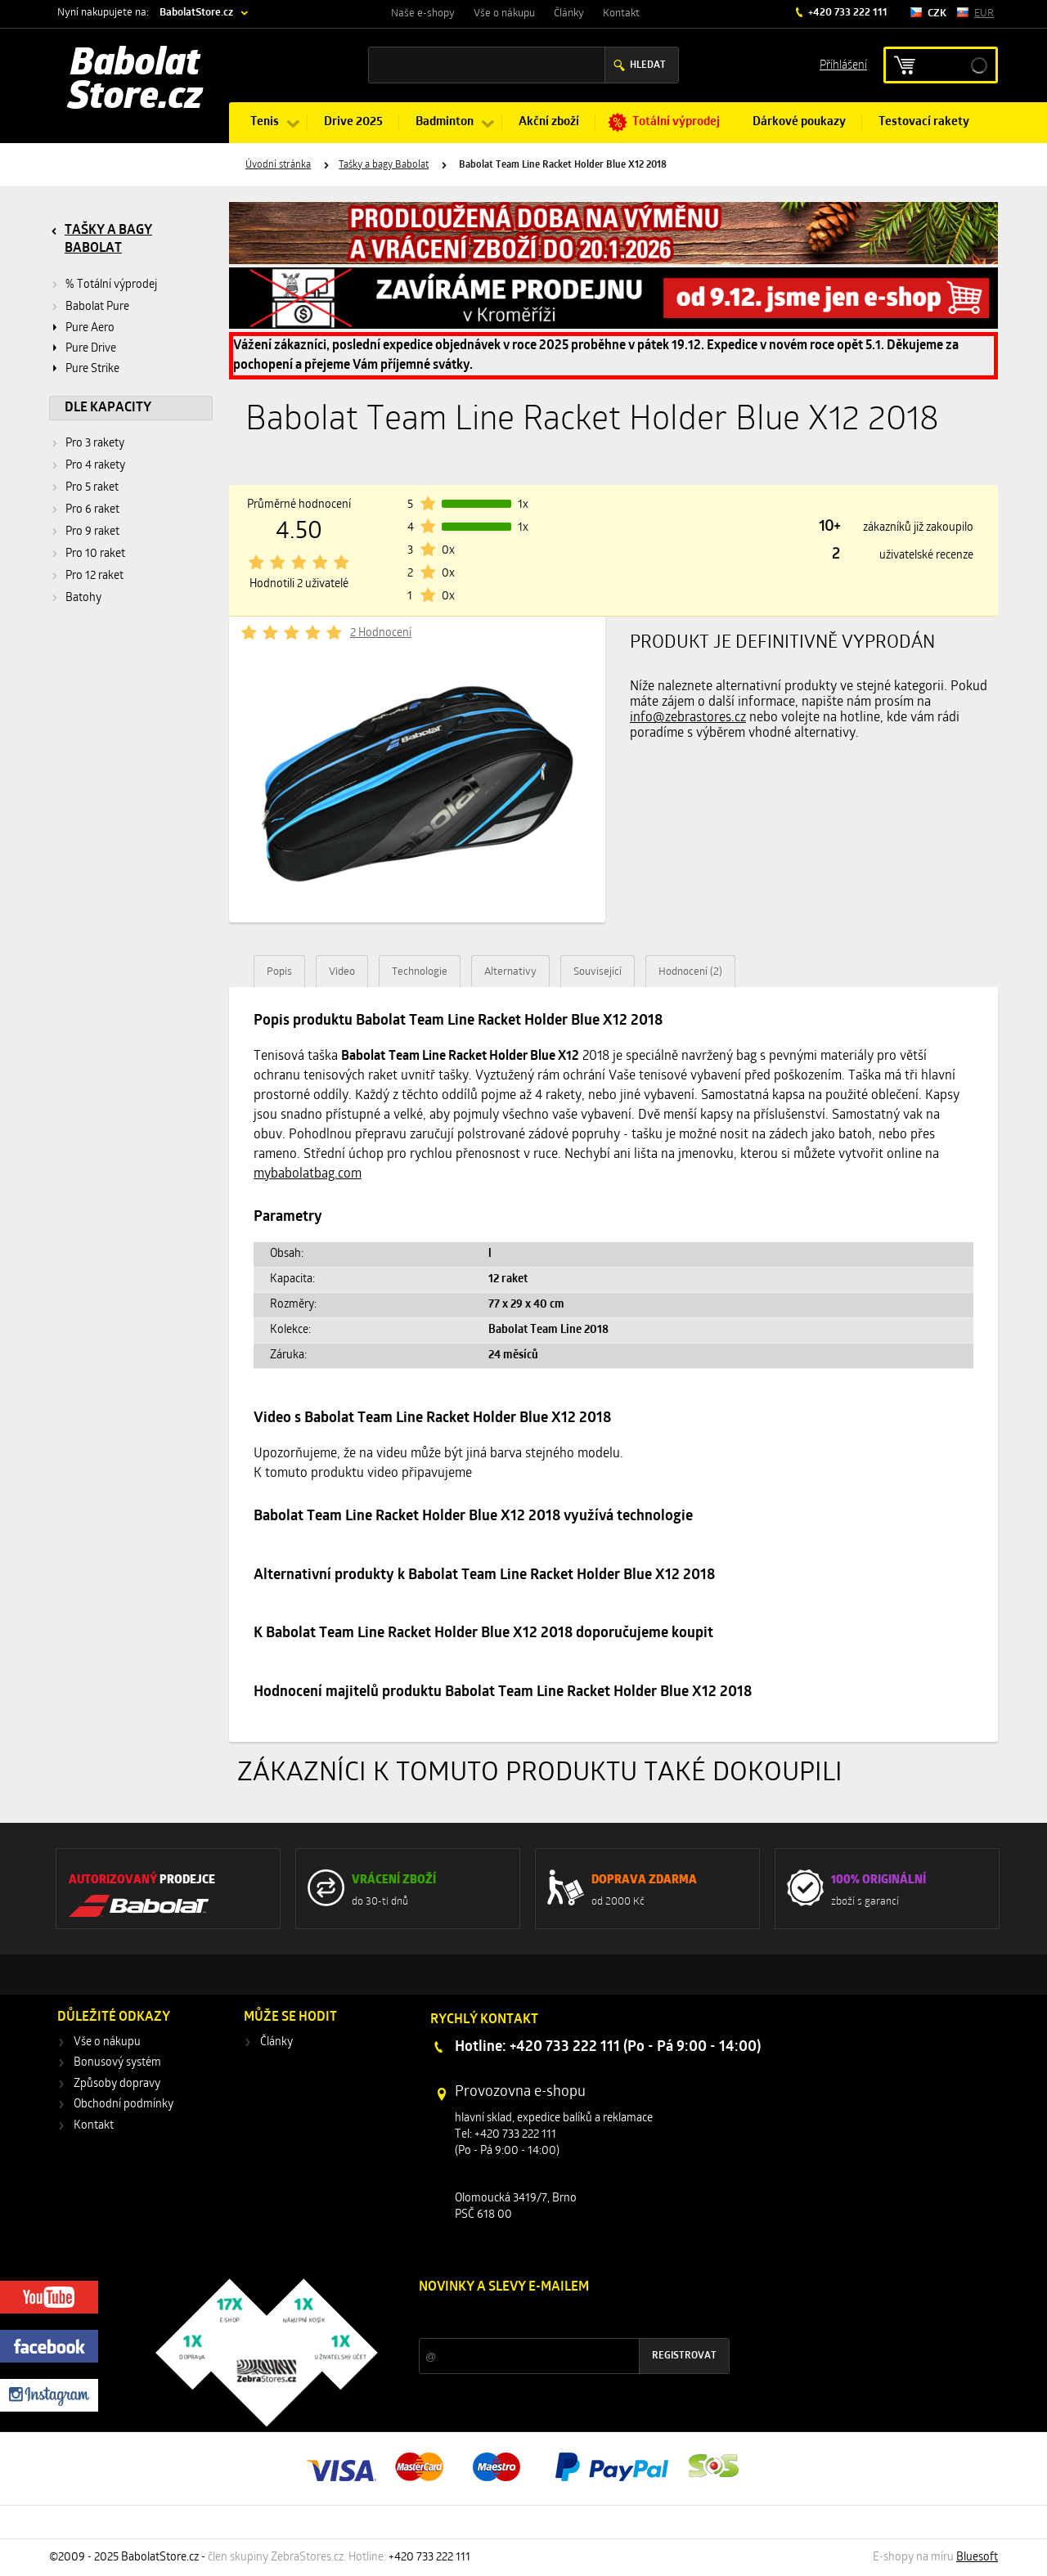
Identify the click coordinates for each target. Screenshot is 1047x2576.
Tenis (264, 122)
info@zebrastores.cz (688, 718)
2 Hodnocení (380, 633)
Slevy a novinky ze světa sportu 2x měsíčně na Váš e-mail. (559, 2318)
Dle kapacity (108, 408)
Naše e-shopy (423, 13)
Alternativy (510, 972)
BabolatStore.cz (196, 12)
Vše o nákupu (504, 13)
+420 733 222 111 (846, 12)
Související (597, 972)
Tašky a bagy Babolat (384, 165)
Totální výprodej (676, 122)
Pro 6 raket (92, 510)
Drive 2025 (353, 122)
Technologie (419, 972)
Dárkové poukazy (799, 122)
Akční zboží (549, 122)
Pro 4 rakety (95, 466)
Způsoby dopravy (117, 2084)
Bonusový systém (117, 2063)
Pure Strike (92, 369)
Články (569, 13)
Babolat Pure (97, 307)
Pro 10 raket (95, 554)
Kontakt (621, 13)
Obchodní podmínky (123, 2104)
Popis (279, 972)
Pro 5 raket (92, 488)
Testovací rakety (923, 122)
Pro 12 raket (94, 576)
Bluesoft (977, 2557)
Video (342, 972)
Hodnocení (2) (690, 972)
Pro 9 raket (92, 532)
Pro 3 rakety (94, 444)
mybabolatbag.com (308, 1174)
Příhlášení (843, 64)
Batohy (83, 598)
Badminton (445, 122)
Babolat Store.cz (135, 82)
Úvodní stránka (278, 165)
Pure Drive (90, 349)
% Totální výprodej (111, 285)
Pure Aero (90, 328)
